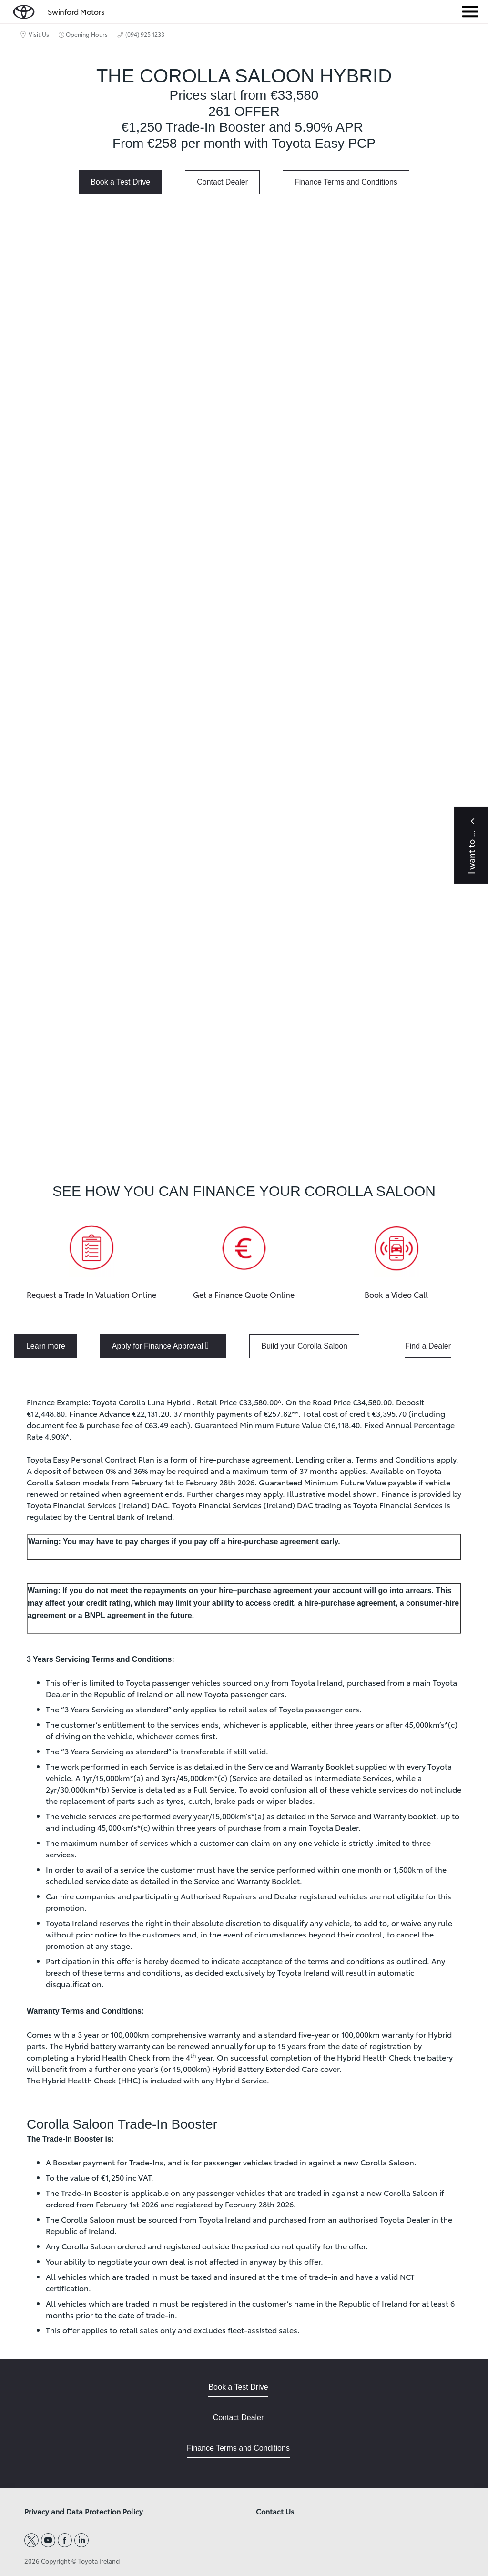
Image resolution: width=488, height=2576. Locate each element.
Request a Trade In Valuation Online (91, 1293)
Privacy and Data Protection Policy (83, 2511)
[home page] (24, 10)
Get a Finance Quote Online (244, 1293)
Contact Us (275, 2511)
